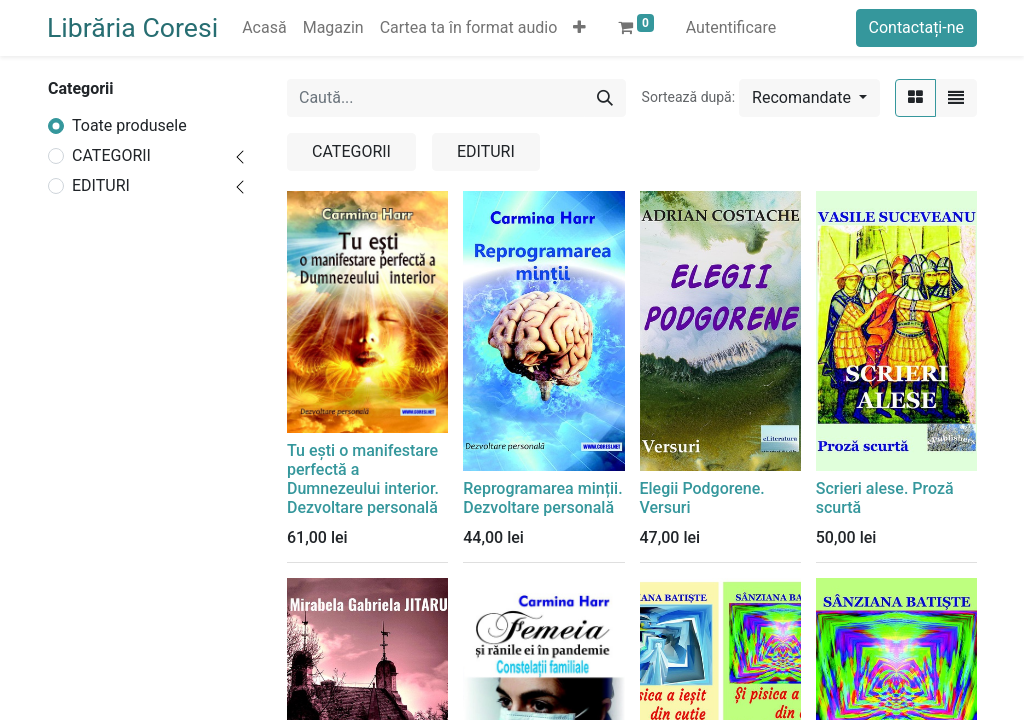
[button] (579, 28)
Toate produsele (129, 125)
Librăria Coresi (132, 28)
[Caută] (605, 98)
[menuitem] (264, 28)
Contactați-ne (917, 27)
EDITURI (101, 185)
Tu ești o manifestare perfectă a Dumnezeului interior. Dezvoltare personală (363, 479)
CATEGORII (111, 155)
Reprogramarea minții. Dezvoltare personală (542, 498)
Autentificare (731, 27)
